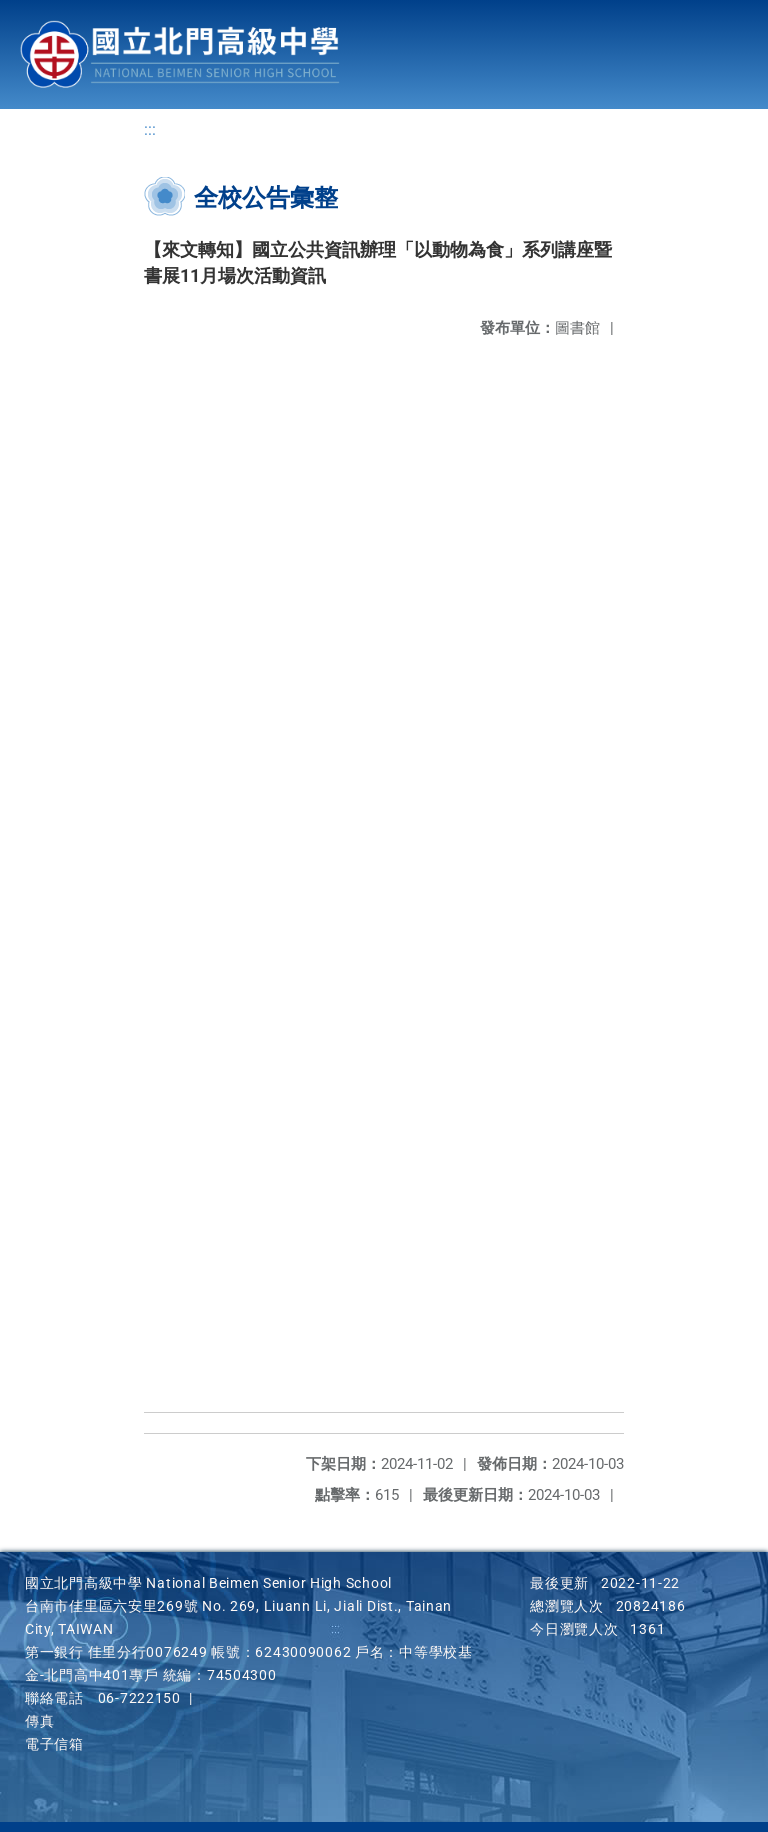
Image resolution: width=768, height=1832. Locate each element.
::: (150, 130)
